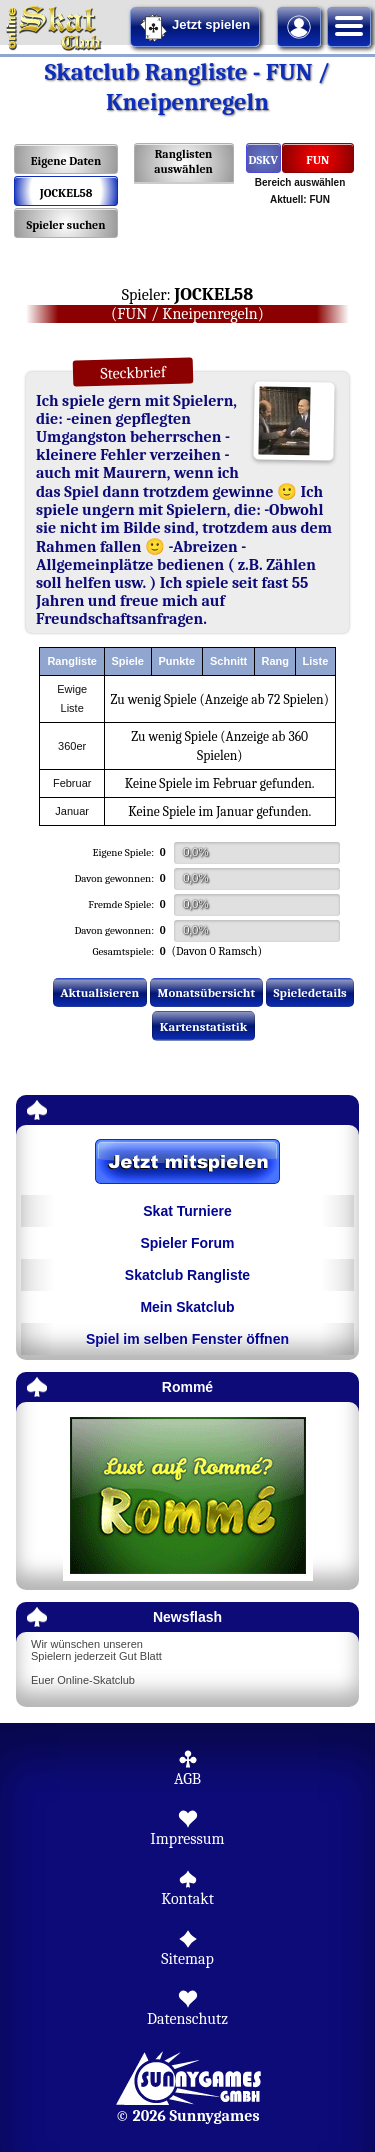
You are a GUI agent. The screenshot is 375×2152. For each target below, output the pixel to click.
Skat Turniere (187, 1211)
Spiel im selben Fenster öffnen (187, 1339)
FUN (317, 160)
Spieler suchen (65, 225)
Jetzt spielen (195, 28)
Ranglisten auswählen (183, 161)
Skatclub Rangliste (187, 1275)
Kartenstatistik (204, 1026)
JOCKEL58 (66, 193)
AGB (187, 1779)
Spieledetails (310, 992)
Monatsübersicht (207, 992)
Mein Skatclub (187, 1307)
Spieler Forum (187, 1243)
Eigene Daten (66, 161)
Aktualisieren (99, 992)
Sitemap (187, 1959)
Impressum (187, 1839)
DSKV (263, 160)
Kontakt (187, 1899)
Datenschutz (187, 2019)
